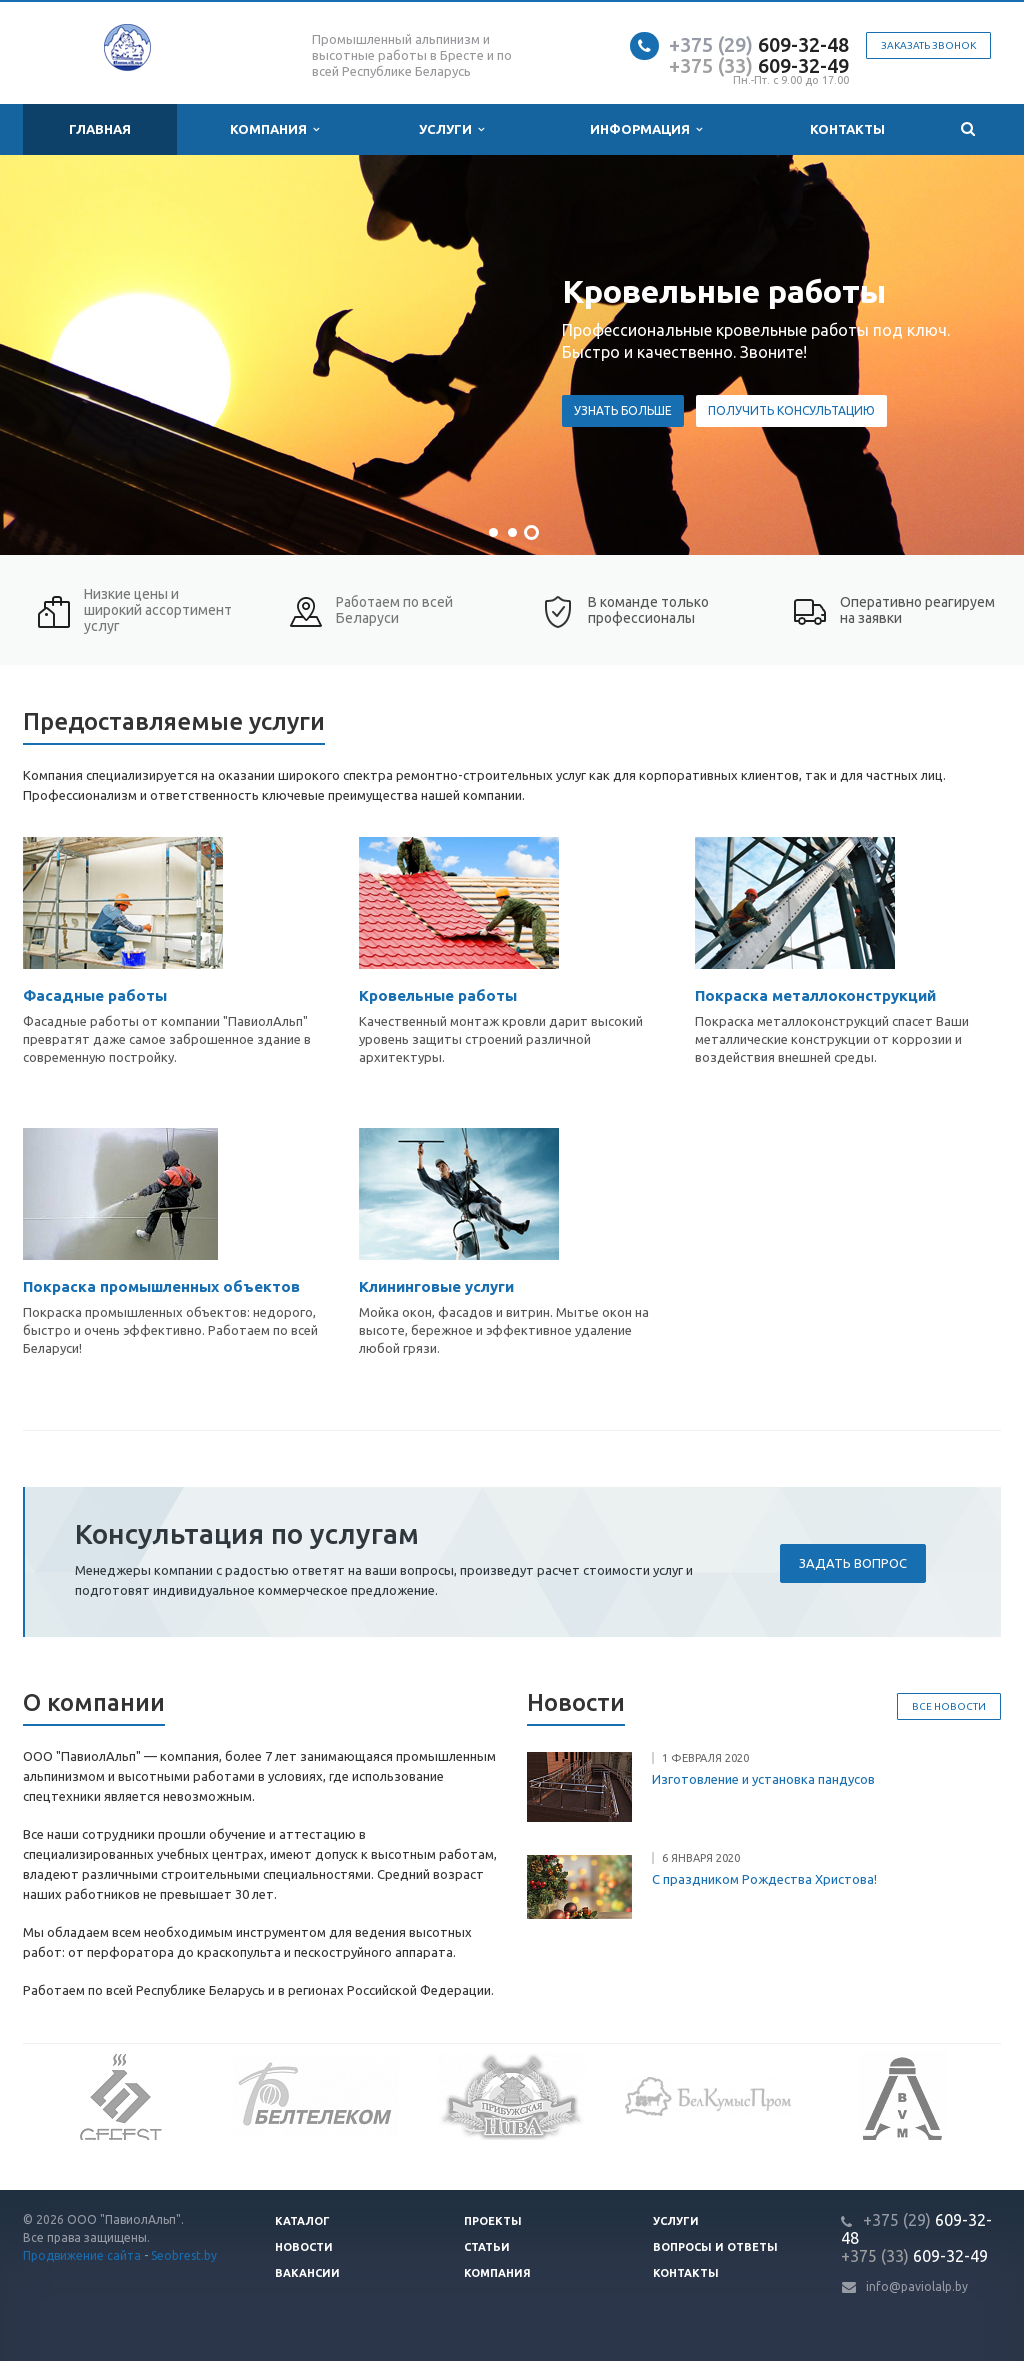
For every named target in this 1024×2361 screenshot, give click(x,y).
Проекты (493, 2221)
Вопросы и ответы (715, 2247)
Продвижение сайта (82, 2255)
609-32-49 (759, 65)
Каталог (302, 2221)
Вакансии (307, 2273)
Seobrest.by (184, 2255)
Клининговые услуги (436, 1286)
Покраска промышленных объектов (161, 1286)
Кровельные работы (438, 995)
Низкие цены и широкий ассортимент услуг (158, 610)
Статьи (487, 2247)
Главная (100, 129)
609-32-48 (759, 44)
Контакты (847, 129)
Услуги (451, 129)
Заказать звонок (928, 45)
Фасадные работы (95, 995)
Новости (304, 2247)
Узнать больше (924, 410)
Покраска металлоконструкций (815, 995)
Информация (646, 129)
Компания (274, 129)
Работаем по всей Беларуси (394, 610)
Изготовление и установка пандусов (763, 1779)
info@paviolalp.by (917, 2286)
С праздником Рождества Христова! (764, 1879)
